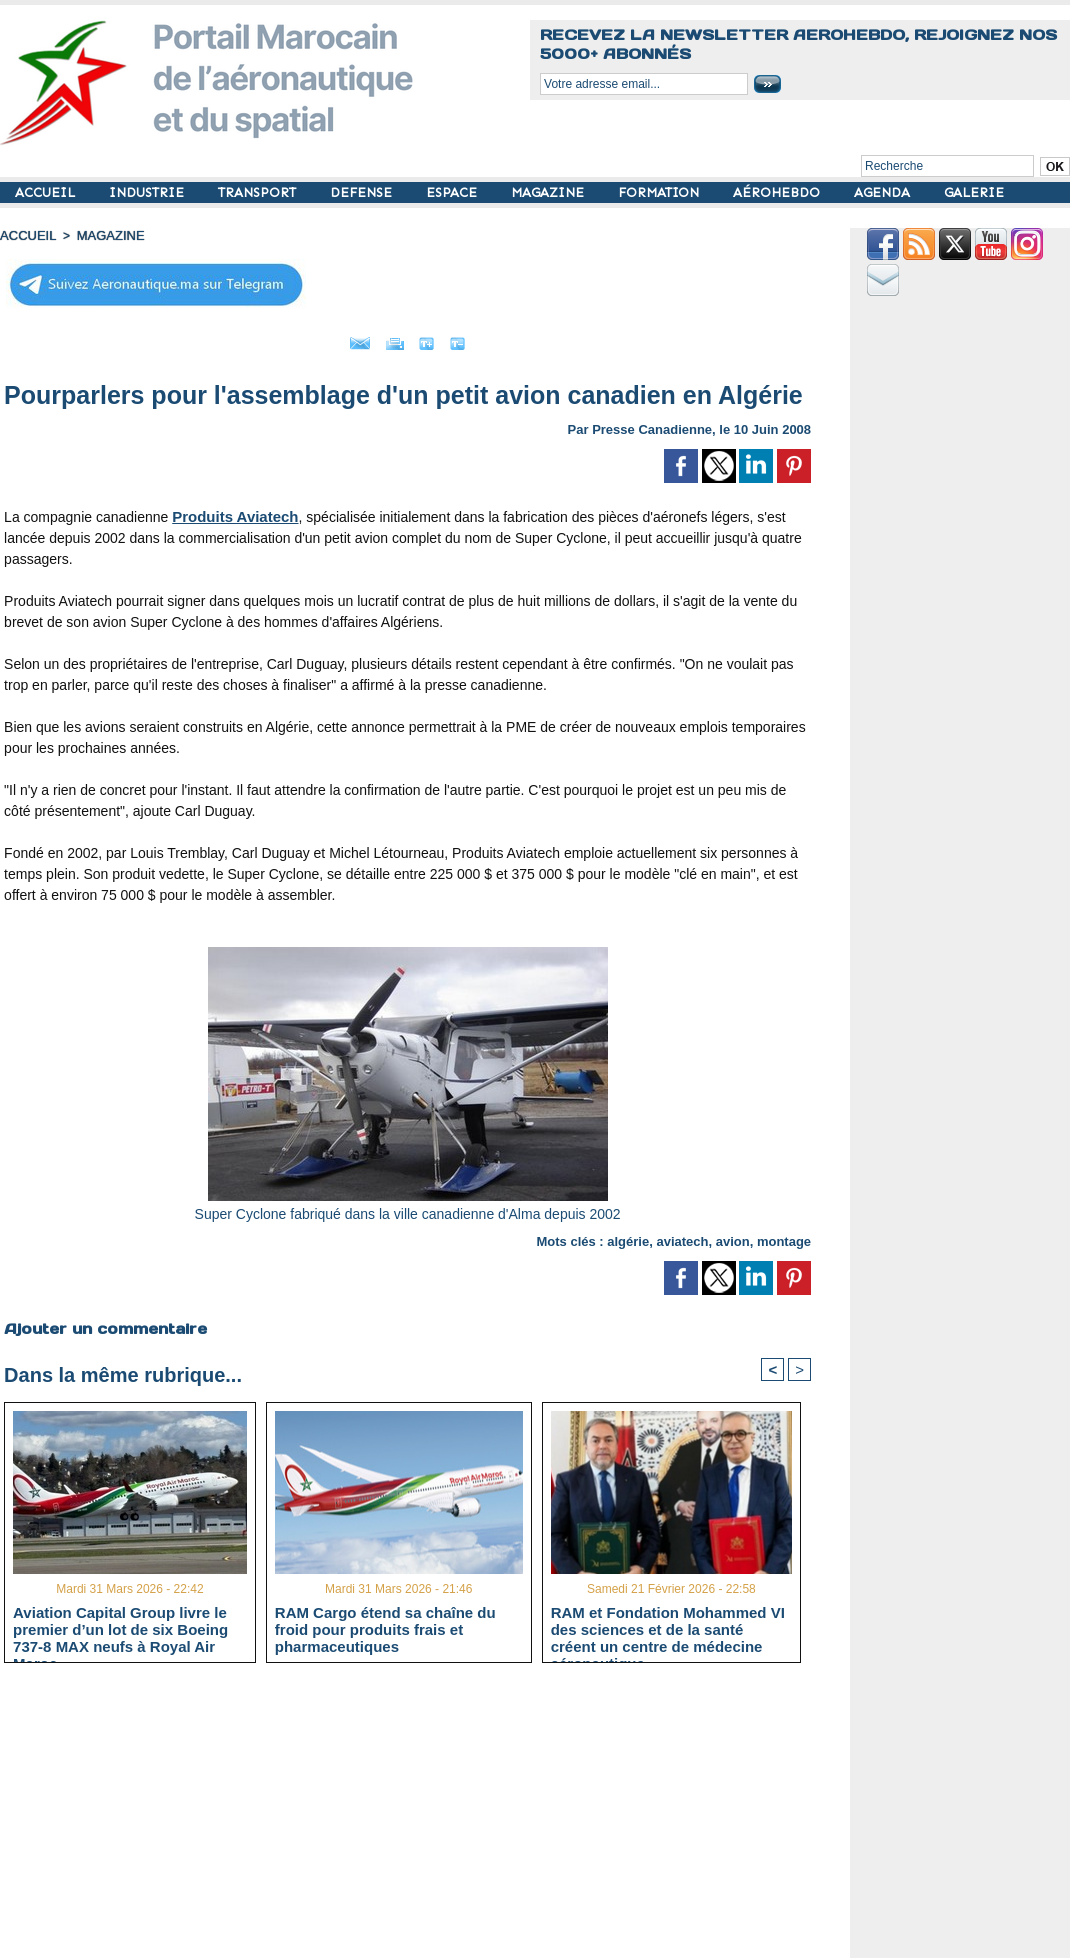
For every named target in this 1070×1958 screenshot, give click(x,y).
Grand (468, 338)
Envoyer (293, 338)
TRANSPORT (259, 192)
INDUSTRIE (148, 192)
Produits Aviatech (231, 511)
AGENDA (884, 192)
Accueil (26, 235)
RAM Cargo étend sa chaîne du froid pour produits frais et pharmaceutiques (385, 1626)
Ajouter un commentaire (101, 1322)
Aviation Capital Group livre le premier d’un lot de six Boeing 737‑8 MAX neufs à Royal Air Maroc (120, 1626)
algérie (628, 1235)
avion (733, 1235)
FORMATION (660, 192)
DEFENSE (363, 192)
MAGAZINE (549, 192)
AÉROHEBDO (778, 192)
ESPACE (453, 192)
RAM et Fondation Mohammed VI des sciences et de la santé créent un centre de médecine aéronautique (668, 1626)
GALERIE (974, 192)
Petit (536, 338)
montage (784, 1235)
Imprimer (385, 338)
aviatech (682, 1235)
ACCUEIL (47, 192)
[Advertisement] (422, 1816)
